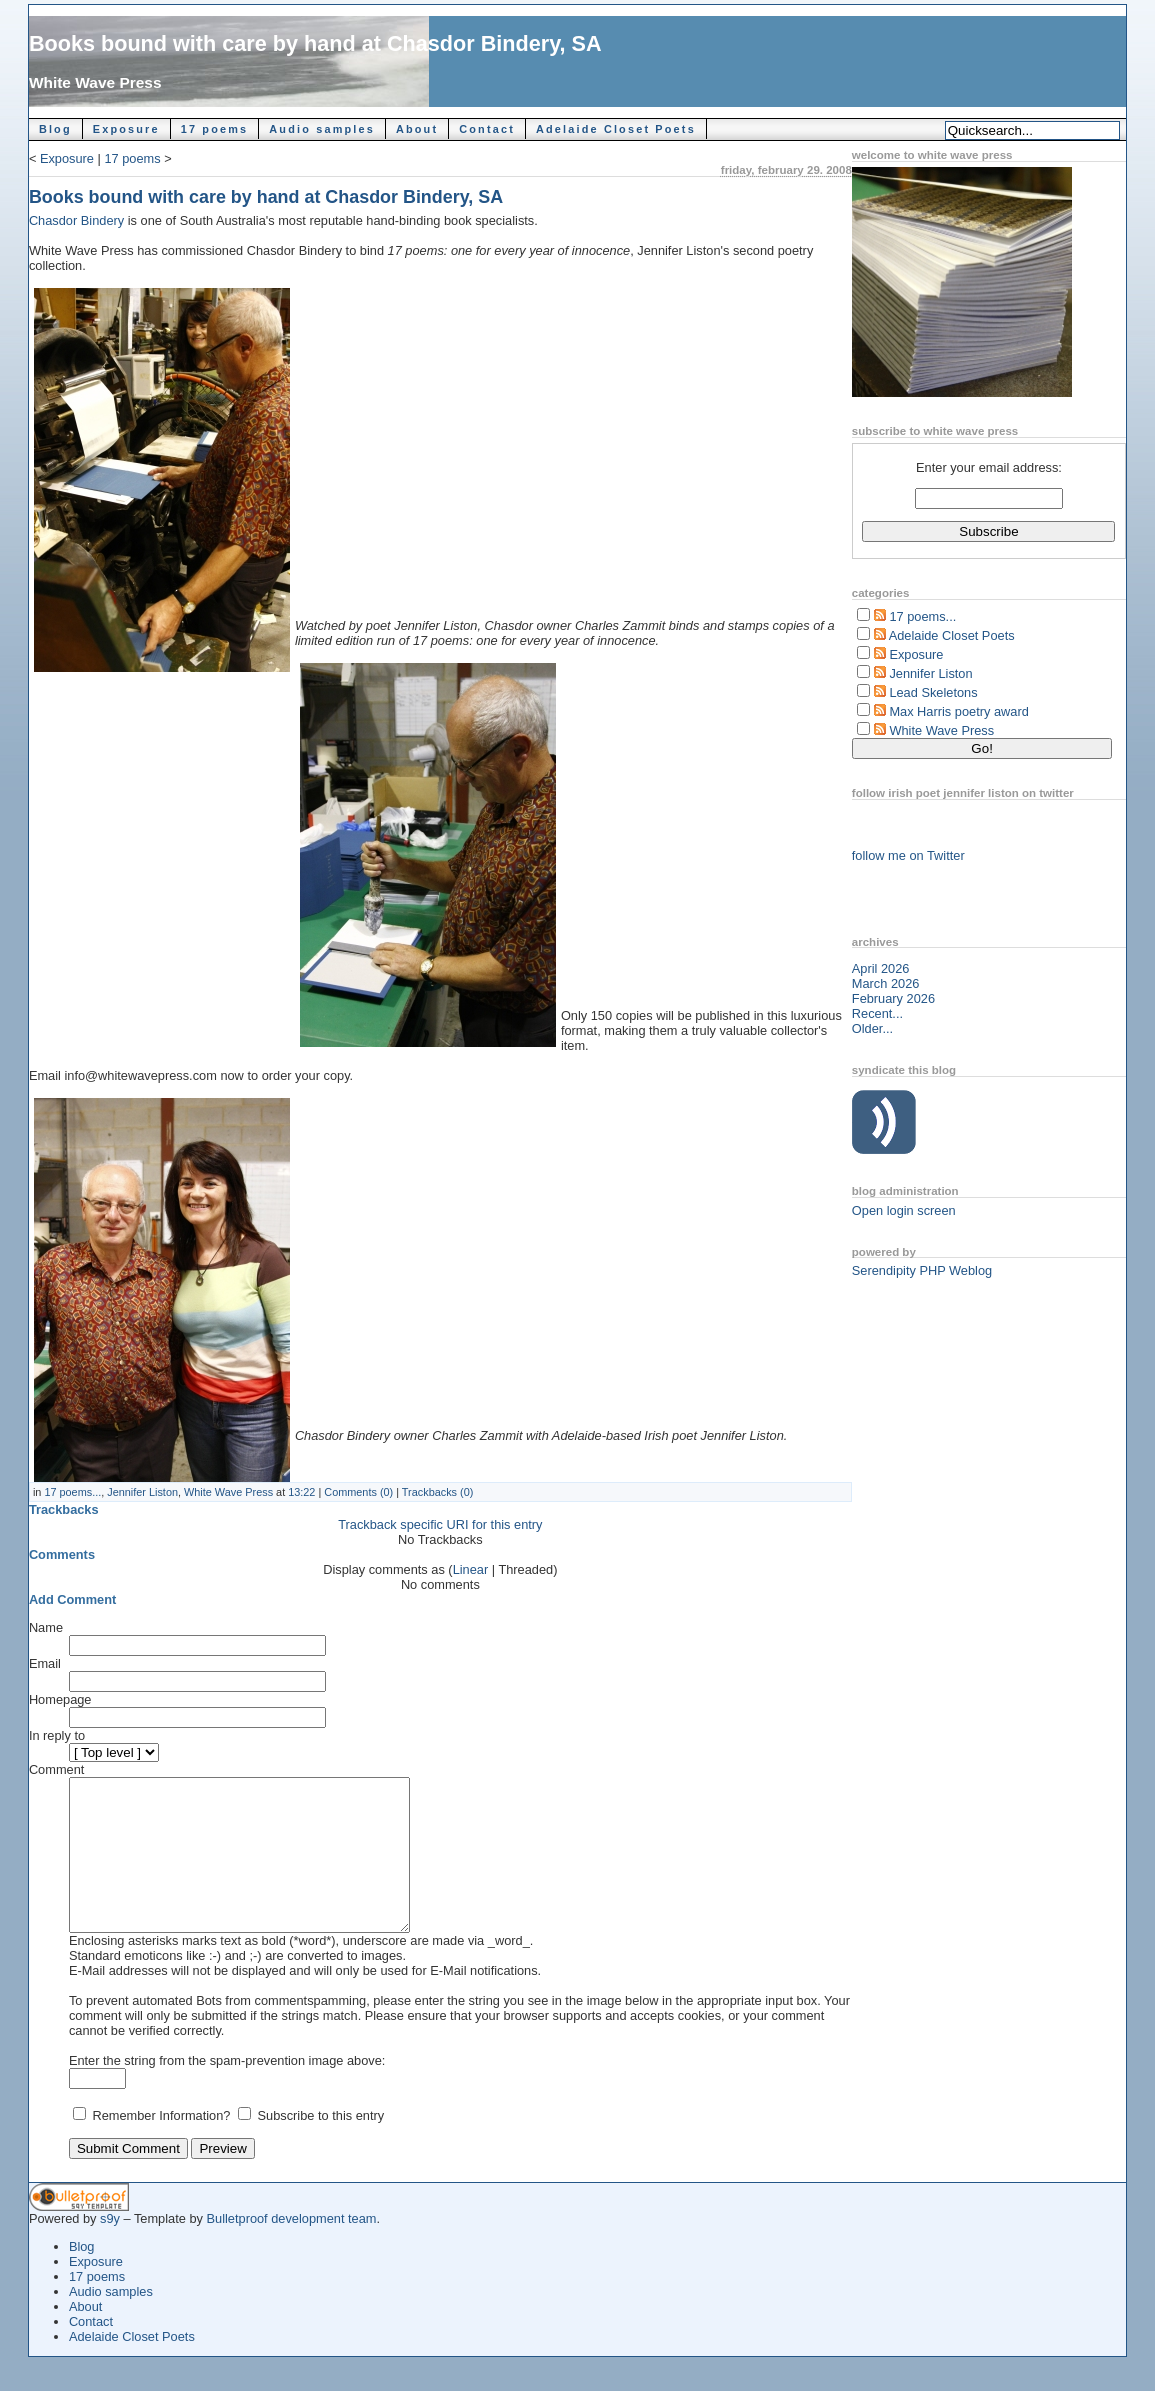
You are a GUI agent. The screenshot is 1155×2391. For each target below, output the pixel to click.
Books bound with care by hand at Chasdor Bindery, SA (315, 43)
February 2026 (893, 998)
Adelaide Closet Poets (616, 129)
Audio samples (322, 129)
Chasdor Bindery (78, 220)
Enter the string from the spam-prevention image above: (227, 2090)
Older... (872, 1028)
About (417, 129)
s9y (110, 2248)
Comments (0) (358, 1492)
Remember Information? (163, 2145)
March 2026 (886, 983)
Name (46, 1627)
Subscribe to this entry (321, 2145)
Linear (471, 1569)
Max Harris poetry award (958, 711)
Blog (55, 129)
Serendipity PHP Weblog (922, 1270)
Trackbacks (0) (438, 1492)
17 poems (215, 129)
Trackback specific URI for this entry (440, 1524)
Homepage (60, 1699)
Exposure (126, 129)
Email (45, 1663)
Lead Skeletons (933, 692)
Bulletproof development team (292, 2248)
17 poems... (72, 1492)
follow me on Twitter (908, 855)
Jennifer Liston (142, 1492)
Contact (487, 129)
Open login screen (904, 1210)
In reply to (57, 1735)
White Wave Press (95, 82)
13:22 (301, 1492)
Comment (56, 1769)
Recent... (877, 1013)
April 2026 (881, 968)
